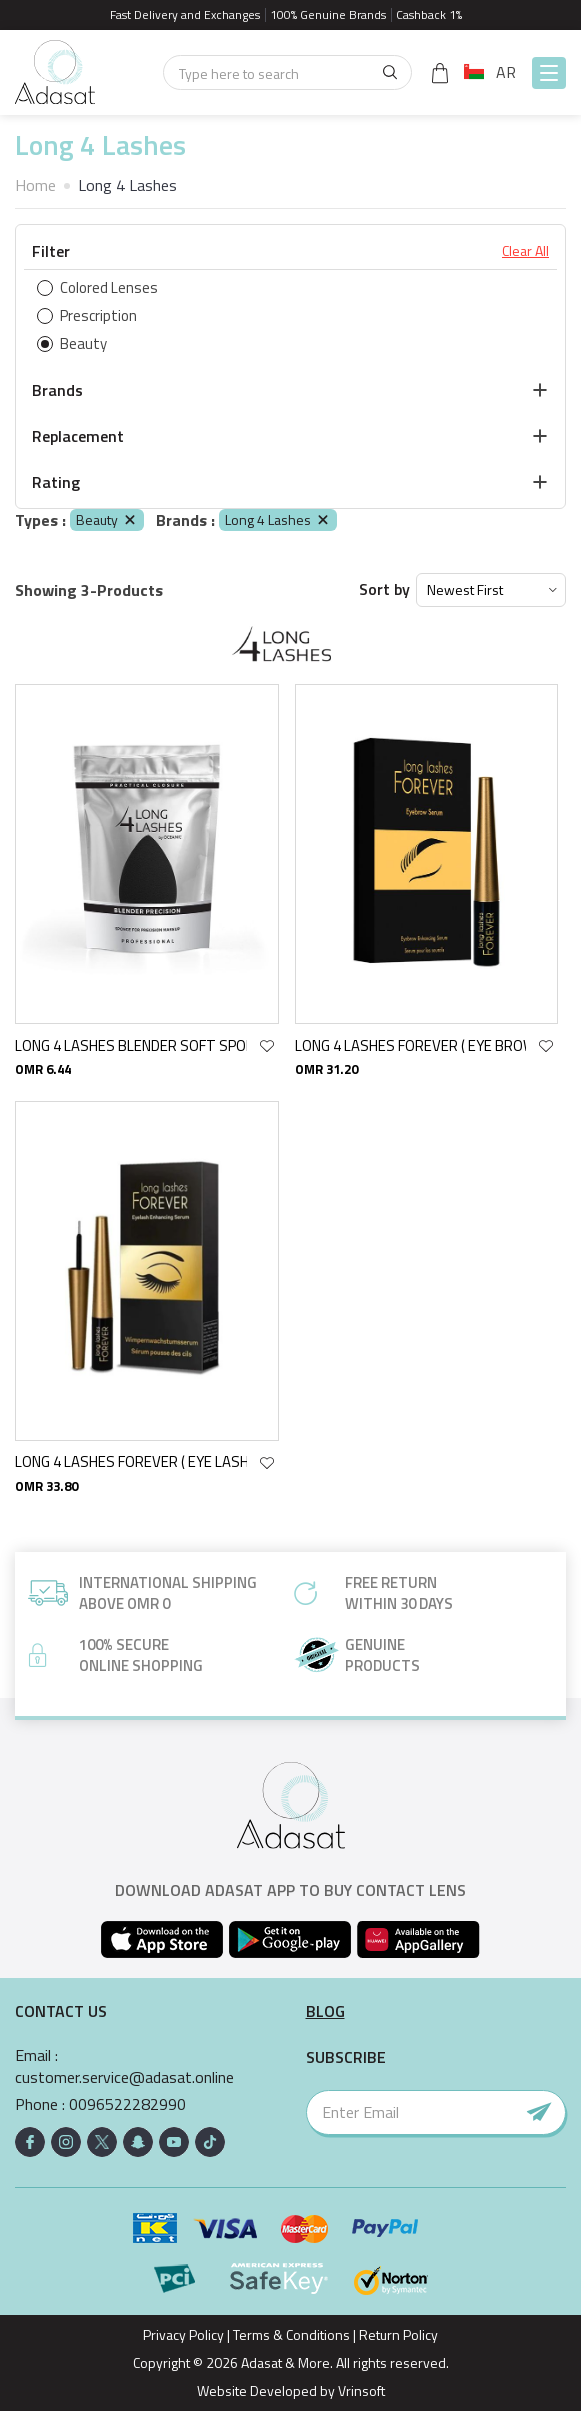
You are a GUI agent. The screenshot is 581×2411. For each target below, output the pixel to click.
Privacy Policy (183, 2334)
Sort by (384, 589)
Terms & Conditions (291, 2334)
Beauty (107, 519)
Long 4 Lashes (278, 519)
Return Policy (398, 2334)
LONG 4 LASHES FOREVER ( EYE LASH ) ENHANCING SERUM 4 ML (131, 1461)
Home (35, 185)
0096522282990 (127, 2104)
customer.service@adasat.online (124, 2077)
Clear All (525, 251)
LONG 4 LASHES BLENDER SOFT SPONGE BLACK (131, 1045)
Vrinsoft (360, 2390)
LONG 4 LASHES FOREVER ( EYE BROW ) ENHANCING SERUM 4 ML (411, 1045)
